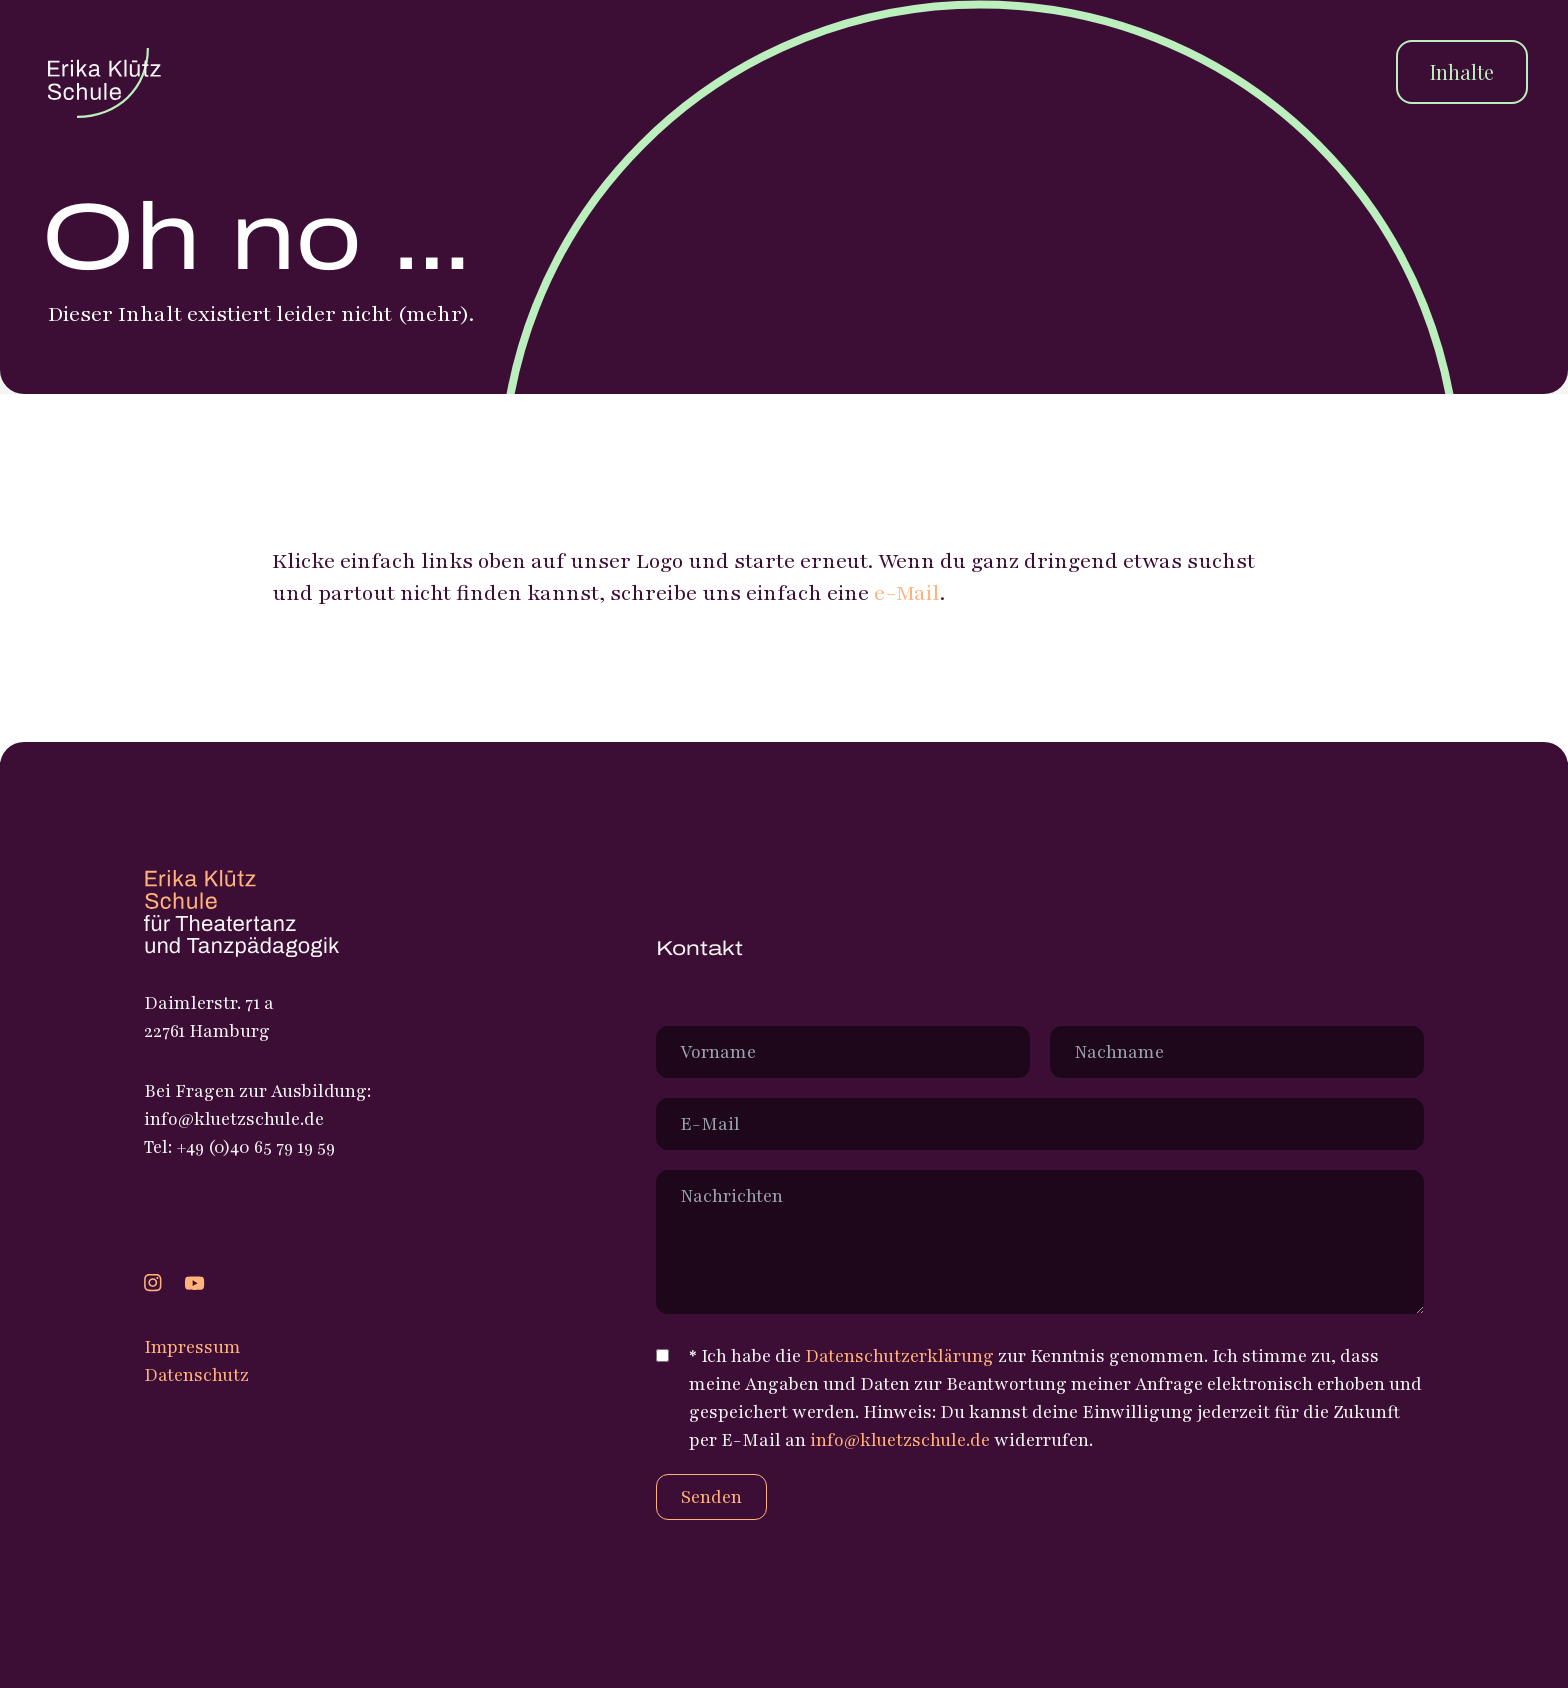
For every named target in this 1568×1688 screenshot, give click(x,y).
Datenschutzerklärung (899, 1356)
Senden (711, 1497)
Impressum (192, 1347)
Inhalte (1462, 71)
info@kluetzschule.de (900, 1440)
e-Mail (907, 593)
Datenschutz (196, 1375)
